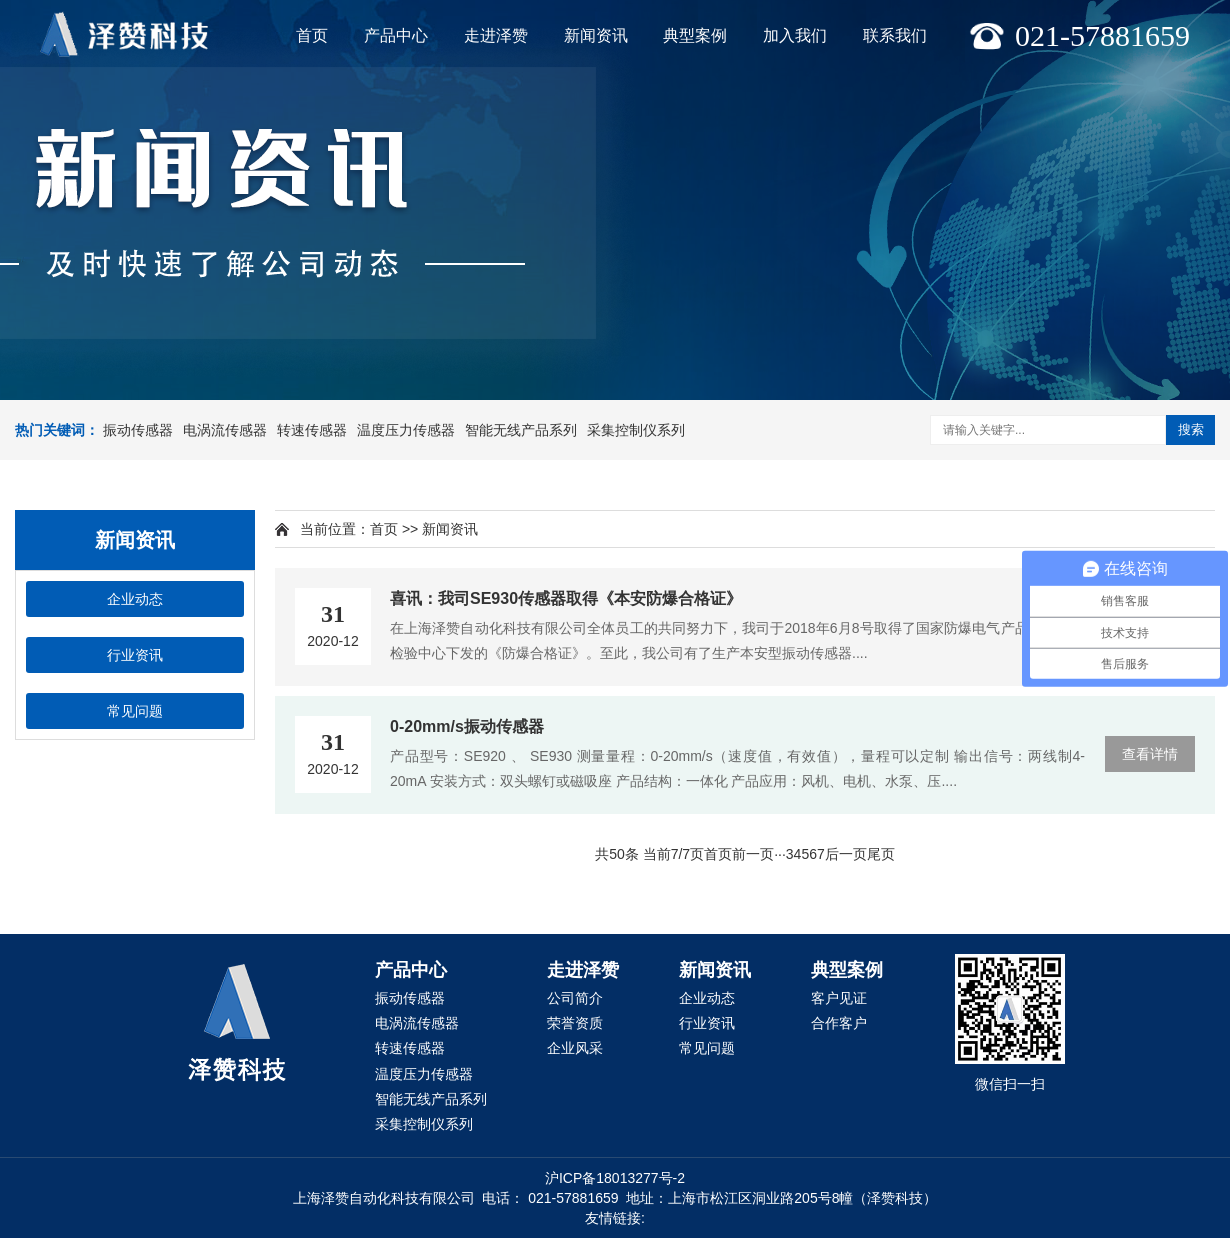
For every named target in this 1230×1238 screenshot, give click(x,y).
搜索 (1191, 429)
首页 (312, 35)
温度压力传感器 (406, 430)
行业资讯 (135, 655)
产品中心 (396, 35)
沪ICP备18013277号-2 (615, 1178)
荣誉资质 (575, 1023)
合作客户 (839, 1023)
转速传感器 (312, 430)
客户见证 (839, 998)
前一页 (753, 854)
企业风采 (575, 1048)
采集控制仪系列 (636, 430)
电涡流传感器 (225, 430)
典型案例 (695, 35)
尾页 (881, 854)
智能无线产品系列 (521, 430)
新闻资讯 (596, 35)
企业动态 (135, 599)
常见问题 (135, 711)
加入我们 (795, 35)
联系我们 (895, 35)
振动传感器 (138, 430)
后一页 (846, 854)
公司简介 (575, 998)
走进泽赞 (496, 35)
